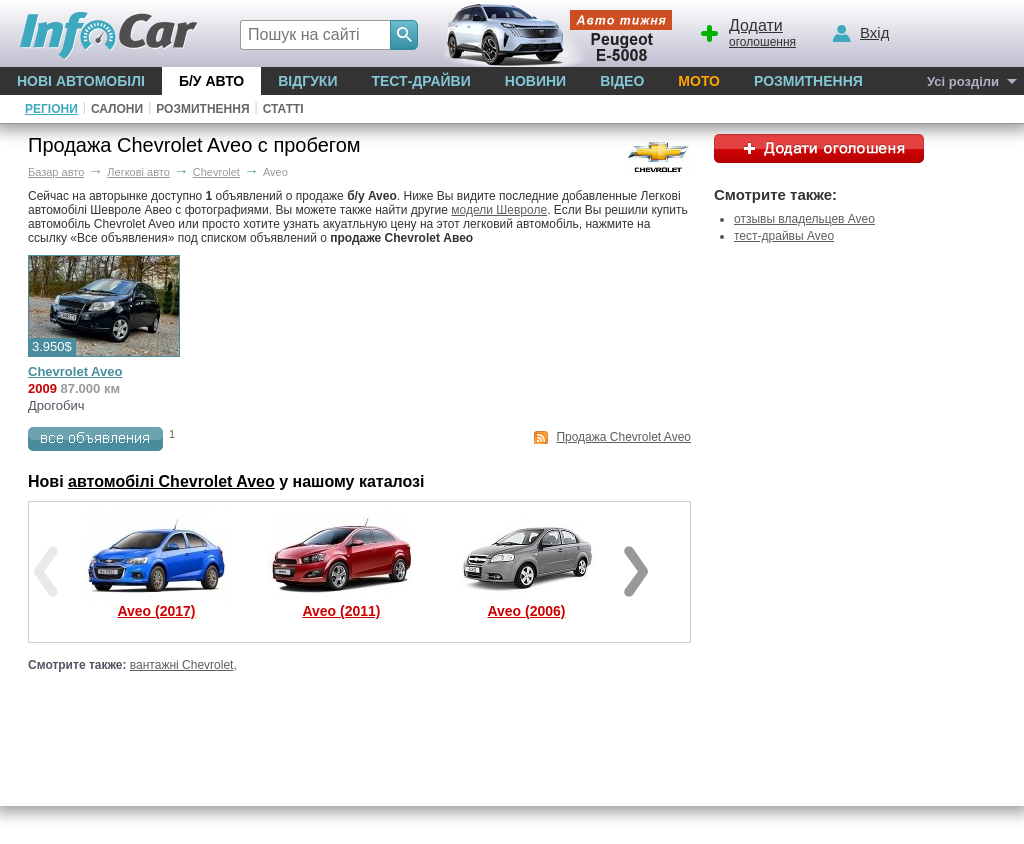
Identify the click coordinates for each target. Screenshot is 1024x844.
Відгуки (307, 81)
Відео (622, 81)
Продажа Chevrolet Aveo (623, 437)
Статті (283, 109)
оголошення (747, 31)
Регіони (51, 109)
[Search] (404, 35)
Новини (535, 81)
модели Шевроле (499, 210)
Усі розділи (963, 81)
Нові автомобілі (81, 81)
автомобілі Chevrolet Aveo (171, 481)
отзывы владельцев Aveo (804, 219)
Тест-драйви (420, 81)
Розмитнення (808, 81)
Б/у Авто (211, 81)
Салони (117, 109)
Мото (699, 81)
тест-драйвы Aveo (784, 236)
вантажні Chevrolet (182, 665)
